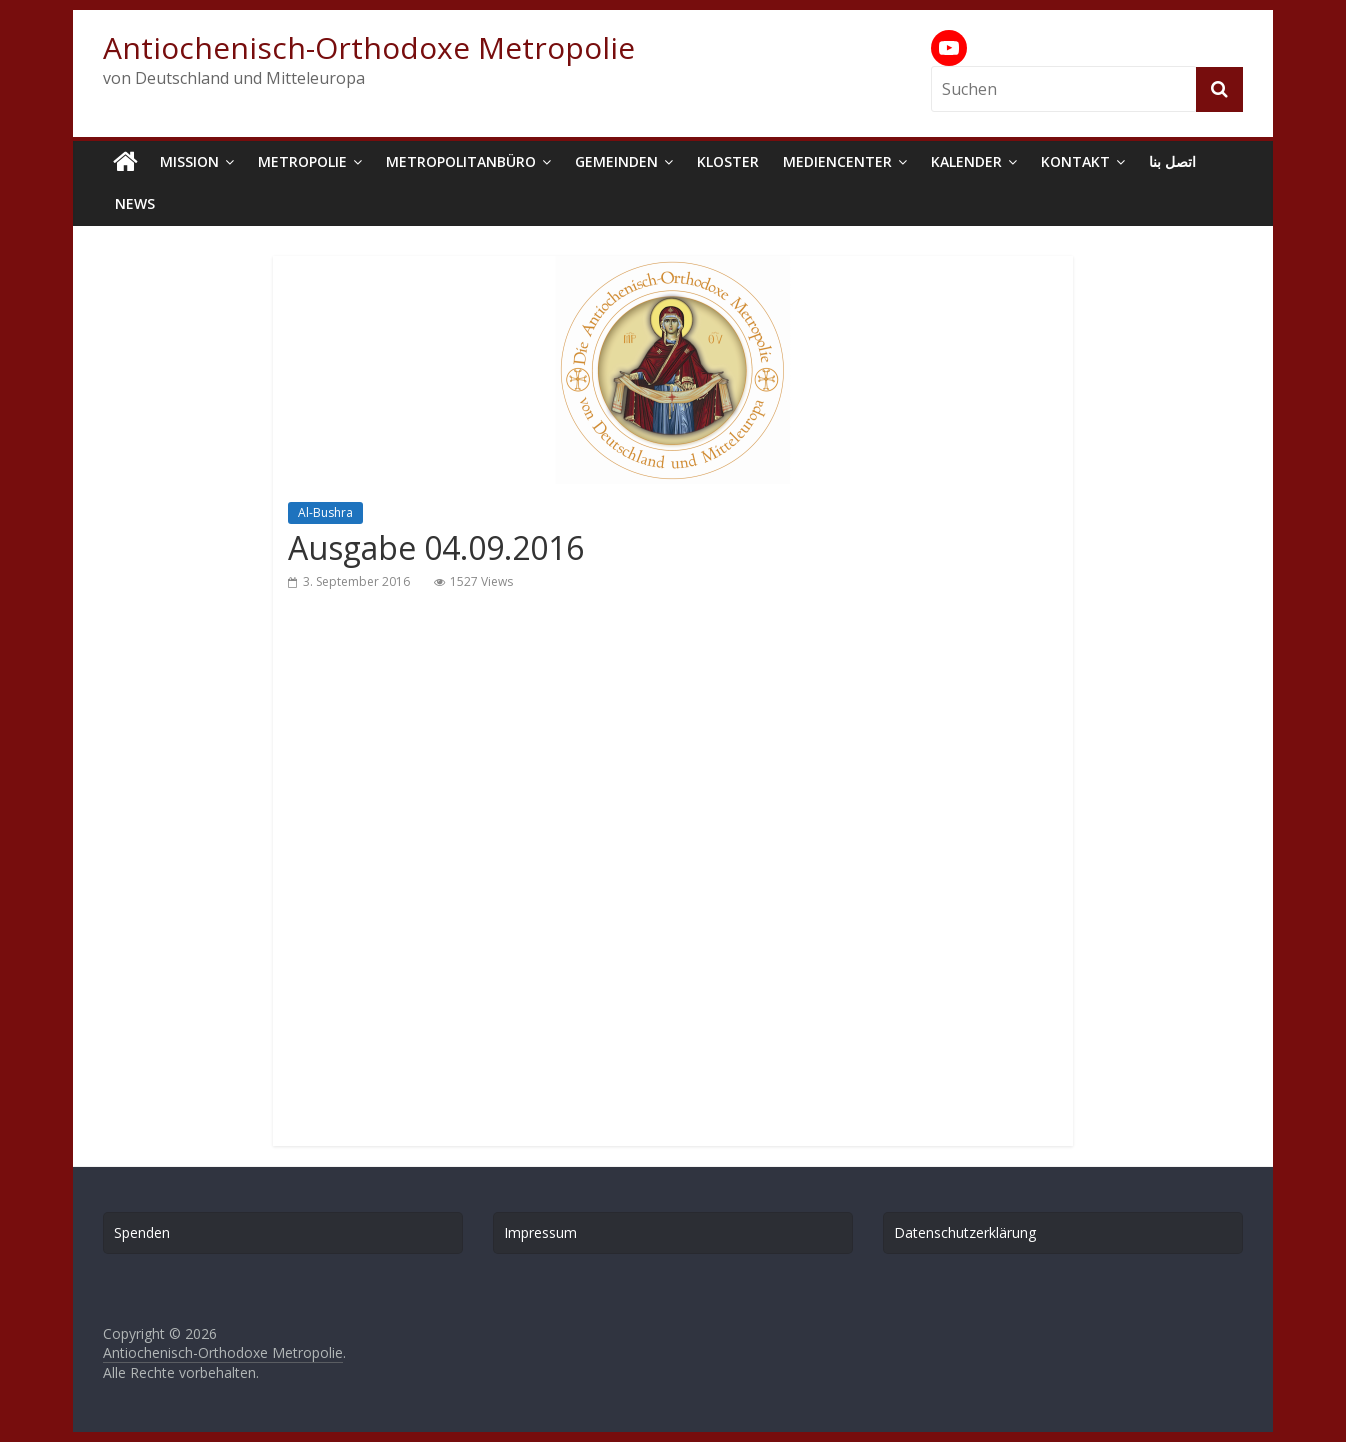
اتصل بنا (1172, 161)
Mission (189, 161)
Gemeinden (616, 161)
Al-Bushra (325, 512)
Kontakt (1075, 161)
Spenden (142, 1232)
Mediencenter (837, 161)
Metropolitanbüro (461, 161)
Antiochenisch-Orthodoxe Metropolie (369, 47)
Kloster (728, 161)
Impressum (540, 1232)
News (135, 203)
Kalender (966, 161)
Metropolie (302, 161)
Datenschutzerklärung (965, 1232)
